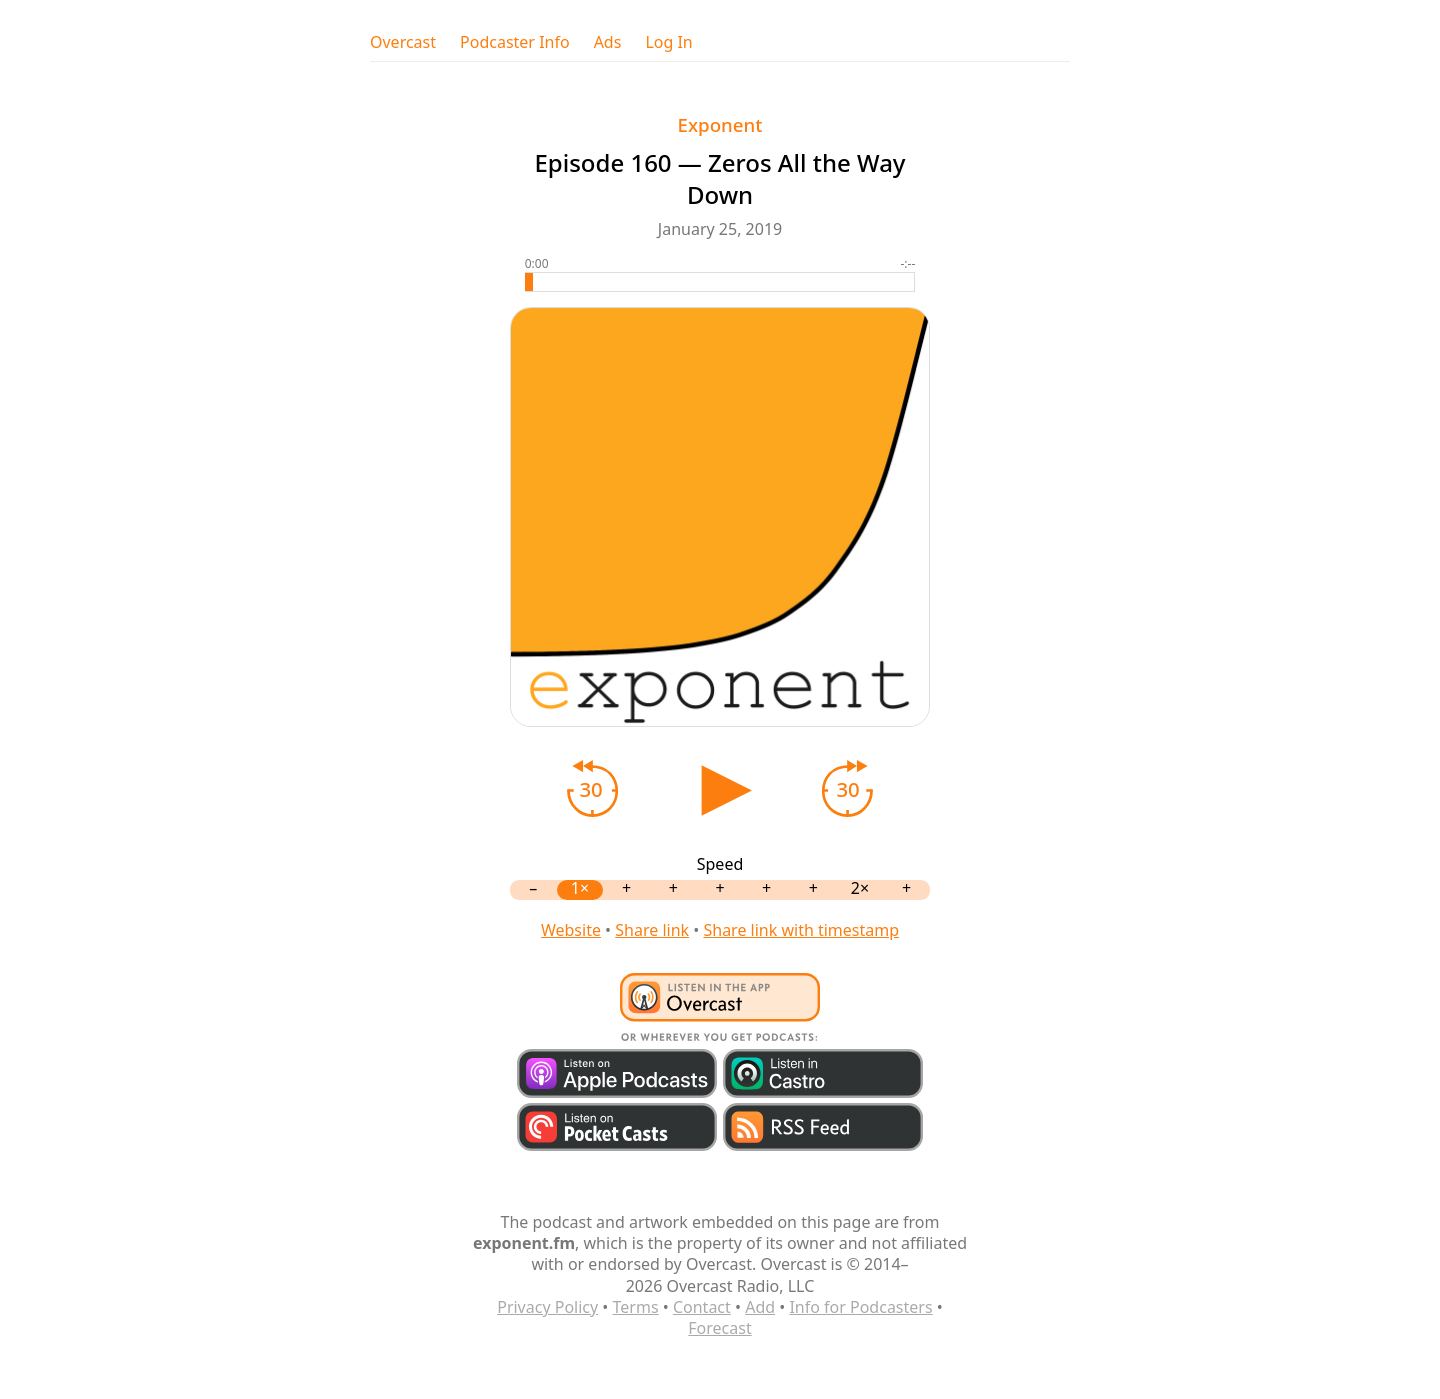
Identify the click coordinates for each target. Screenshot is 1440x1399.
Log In (668, 42)
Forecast (719, 1328)
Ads (608, 42)
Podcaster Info (515, 42)
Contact (702, 1307)
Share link (652, 930)
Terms (636, 1307)
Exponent (720, 124)
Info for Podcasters (860, 1307)
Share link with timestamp (801, 930)
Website (571, 930)
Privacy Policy (547, 1307)
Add (760, 1307)
